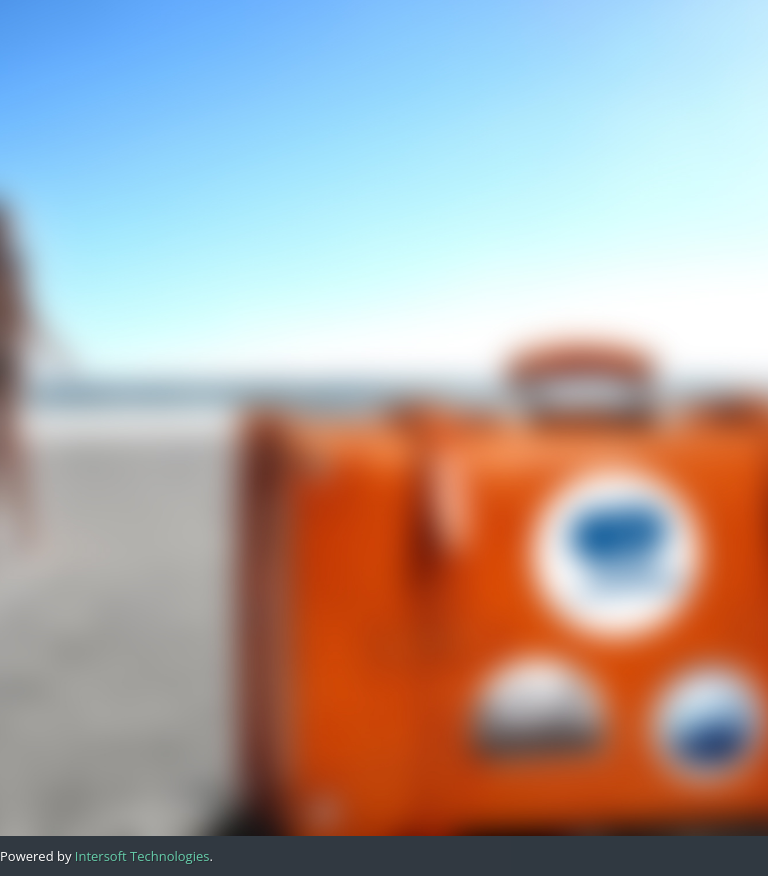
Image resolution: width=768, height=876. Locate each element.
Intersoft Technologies (142, 856)
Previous (124, 349)
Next (308, 377)
